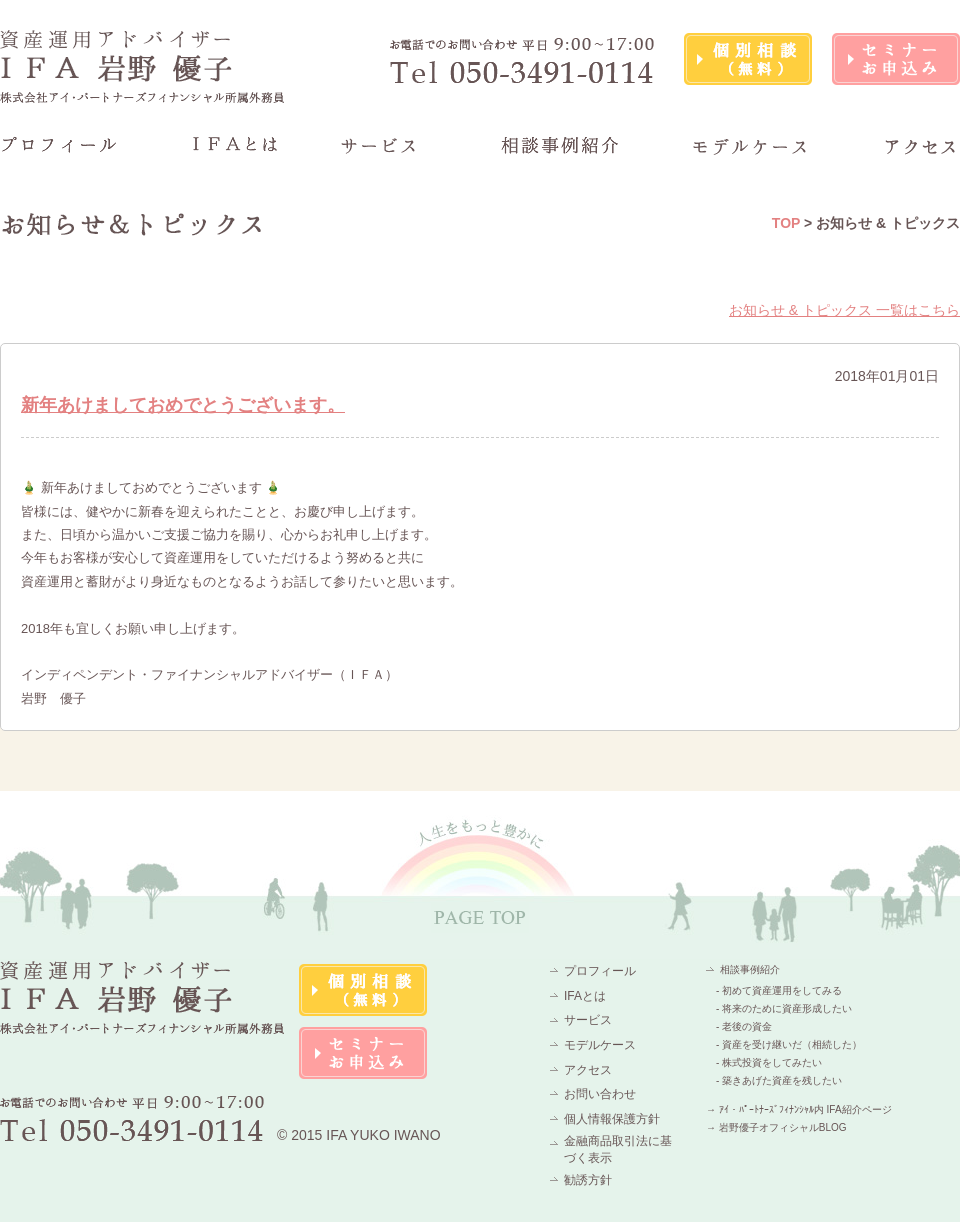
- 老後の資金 (744, 1026)
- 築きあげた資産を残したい (779, 1080)
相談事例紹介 (750, 969)
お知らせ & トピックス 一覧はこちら (844, 310)
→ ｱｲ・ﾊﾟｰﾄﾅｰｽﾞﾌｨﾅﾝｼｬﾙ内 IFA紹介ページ (799, 1109)
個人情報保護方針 (612, 1119)
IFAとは (585, 996)
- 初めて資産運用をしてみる (779, 990)
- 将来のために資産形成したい (784, 1008)
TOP (786, 223)
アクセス (588, 1070)
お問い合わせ (600, 1094)
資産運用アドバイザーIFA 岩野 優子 (143, 66)
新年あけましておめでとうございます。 (183, 405)
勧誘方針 (588, 1180)
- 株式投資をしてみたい (769, 1062)
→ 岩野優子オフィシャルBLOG (776, 1127)
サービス (588, 1020)
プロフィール (600, 971)
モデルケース (600, 1045)
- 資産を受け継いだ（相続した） (789, 1044)
